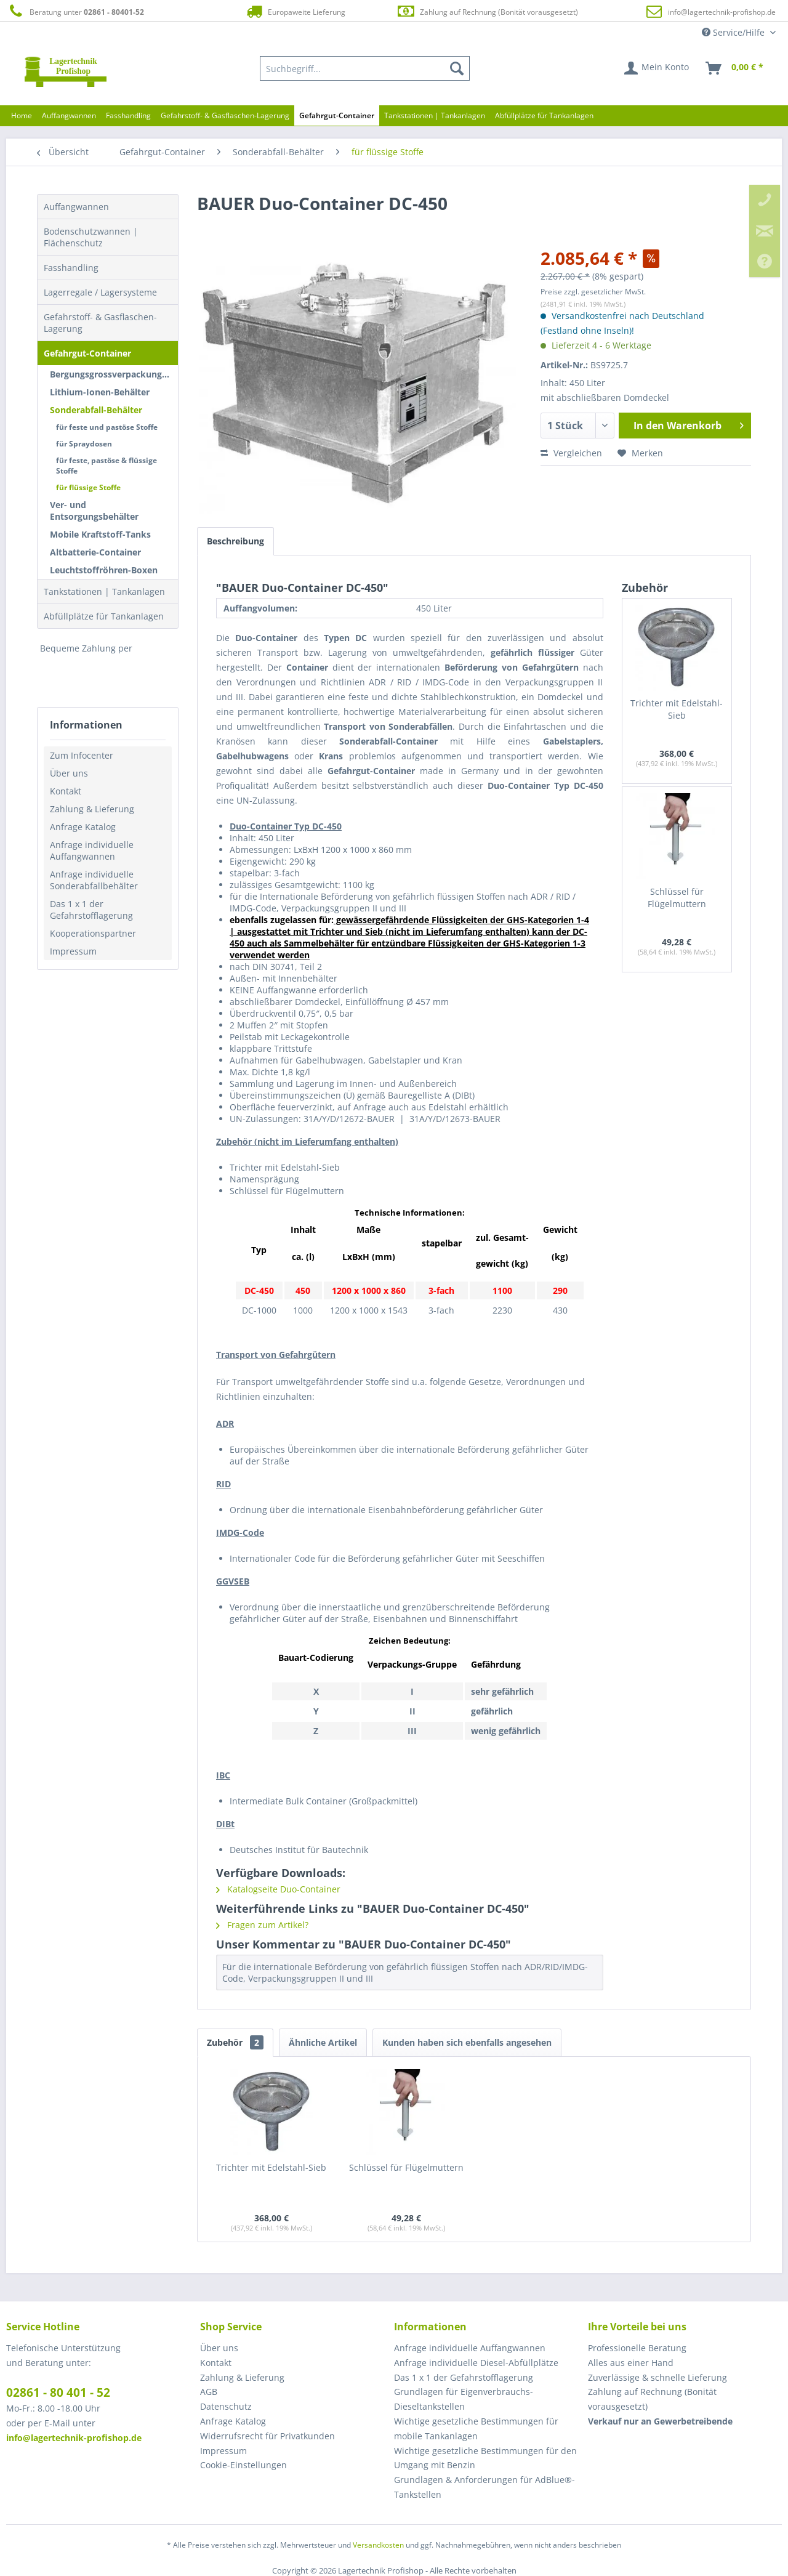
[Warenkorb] (735, 68)
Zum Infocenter (81, 755)
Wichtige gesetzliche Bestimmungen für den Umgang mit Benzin (485, 2458)
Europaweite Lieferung (294, 11)
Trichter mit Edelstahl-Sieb (676, 709)
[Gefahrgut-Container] (336, 115)
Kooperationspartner (93, 933)
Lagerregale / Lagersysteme (100, 292)
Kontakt (65, 791)
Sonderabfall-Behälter (96, 410)
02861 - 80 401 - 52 (58, 2392)
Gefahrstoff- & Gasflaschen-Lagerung (100, 322)
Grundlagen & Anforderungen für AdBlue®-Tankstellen (484, 2487)
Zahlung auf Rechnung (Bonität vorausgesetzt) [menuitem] (652, 2399)
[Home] (21, 115)
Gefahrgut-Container (87, 353)
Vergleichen (571, 453)
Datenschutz (226, 2406)
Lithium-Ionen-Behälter (100, 392)
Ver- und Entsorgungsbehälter (94, 510)
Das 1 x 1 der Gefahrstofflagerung (91, 909)
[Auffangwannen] (69, 115)
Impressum (73, 951)
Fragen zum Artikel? (262, 1925)
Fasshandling (71, 267)
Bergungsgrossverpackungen (111, 374)
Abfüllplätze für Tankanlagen (104, 616)
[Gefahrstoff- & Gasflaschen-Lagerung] (225, 115)
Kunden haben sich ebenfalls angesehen (467, 2042)
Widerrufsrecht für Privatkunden (267, 2436)
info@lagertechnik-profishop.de (722, 12)
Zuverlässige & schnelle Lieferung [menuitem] (657, 2377)
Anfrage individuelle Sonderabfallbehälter (94, 880)
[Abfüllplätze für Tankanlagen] (544, 115)
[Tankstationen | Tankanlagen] (434, 115)
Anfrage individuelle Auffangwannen (92, 850)
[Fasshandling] (128, 115)
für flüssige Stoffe (88, 487)
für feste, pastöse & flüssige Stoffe (106, 465)
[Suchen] (457, 68)
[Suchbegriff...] (365, 68)
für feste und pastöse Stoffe (107, 427)
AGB (208, 2391)
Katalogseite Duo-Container (278, 1889)
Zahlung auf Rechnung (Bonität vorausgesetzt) (487, 11)
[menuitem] (365, 68)
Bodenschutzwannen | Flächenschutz (91, 237)
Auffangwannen (76, 206)
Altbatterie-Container (95, 552)
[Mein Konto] (657, 68)
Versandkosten (378, 2545)
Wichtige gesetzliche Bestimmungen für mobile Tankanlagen (476, 2428)
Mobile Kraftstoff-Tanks (100, 534)
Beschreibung (235, 541)
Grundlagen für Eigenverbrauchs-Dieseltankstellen (463, 2399)
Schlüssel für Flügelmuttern (677, 898)
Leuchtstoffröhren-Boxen (104, 570)
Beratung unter (75, 11)
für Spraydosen (84, 443)
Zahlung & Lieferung (92, 809)
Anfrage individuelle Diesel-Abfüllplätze (476, 2362)
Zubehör (235, 2042)
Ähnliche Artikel (323, 2042)
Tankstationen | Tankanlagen (104, 591)
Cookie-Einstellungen (243, 2465)
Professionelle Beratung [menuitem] (637, 2348)
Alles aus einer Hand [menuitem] (630, 2362)
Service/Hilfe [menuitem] (734, 32)
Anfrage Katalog (83, 827)
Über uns (69, 773)
